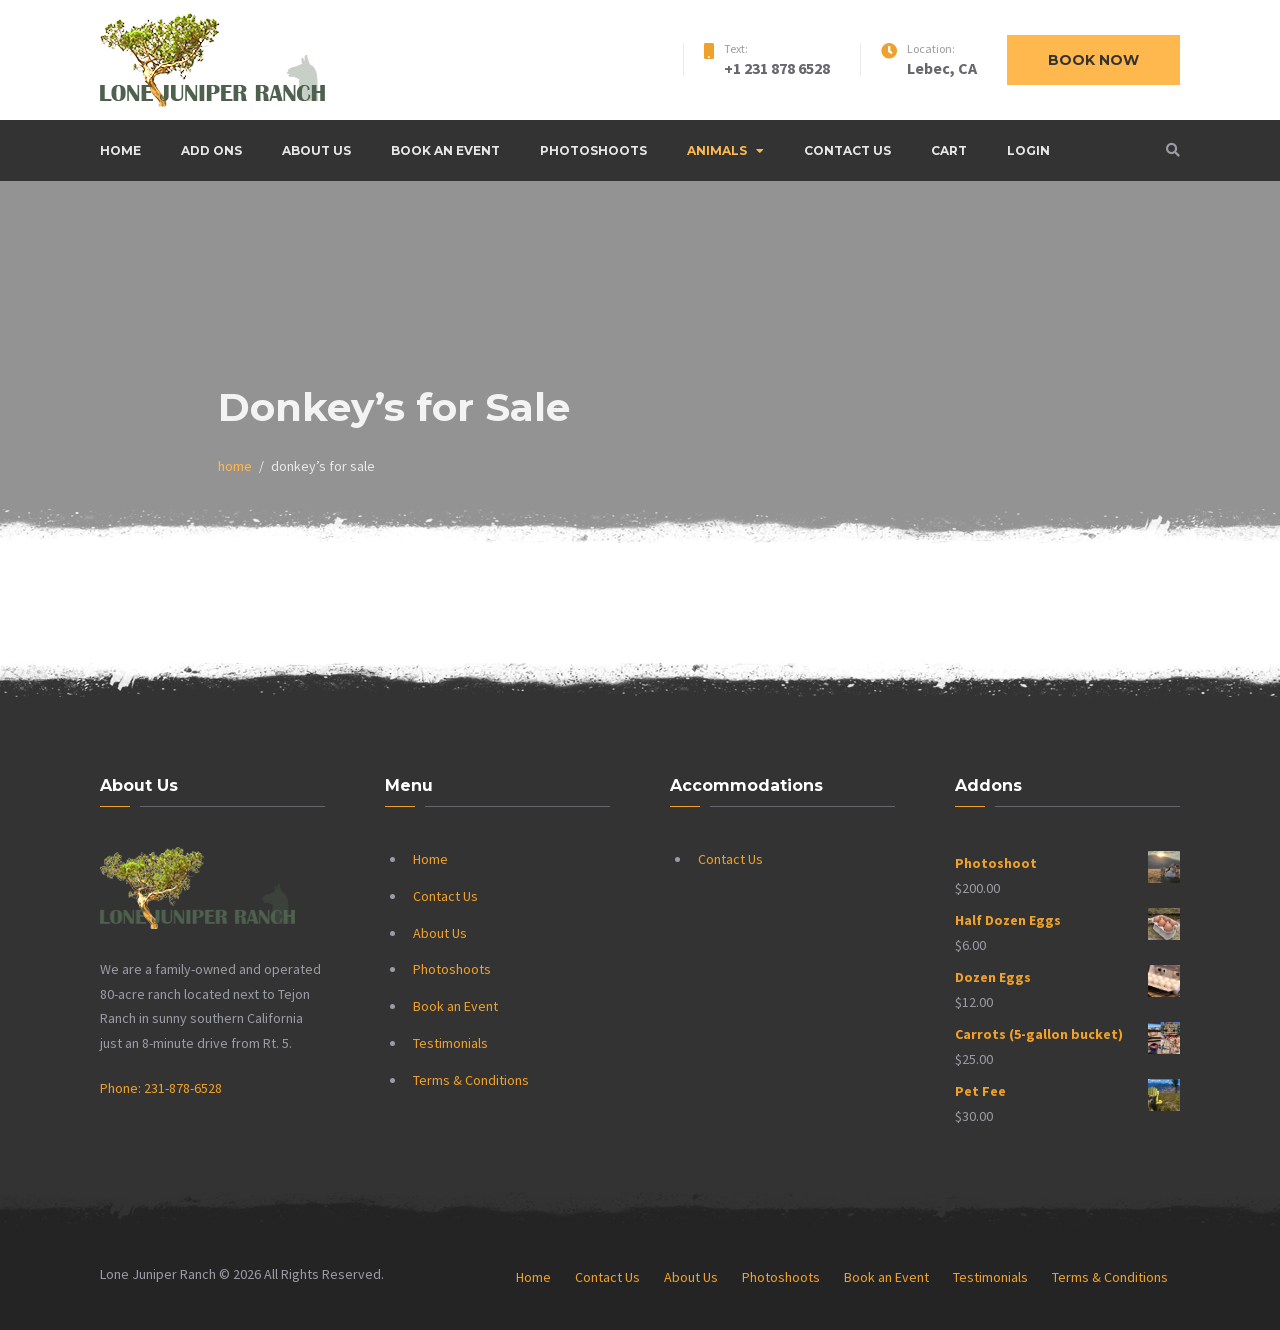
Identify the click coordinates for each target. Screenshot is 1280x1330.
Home (120, 150)
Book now (1093, 60)
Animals (717, 150)
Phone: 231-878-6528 (161, 1088)
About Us (316, 150)
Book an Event (445, 150)
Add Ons (211, 150)
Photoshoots (593, 150)
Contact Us (847, 150)
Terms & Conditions (471, 1080)
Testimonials (450, 1043)
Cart (949, 150)
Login (1028, 150)
